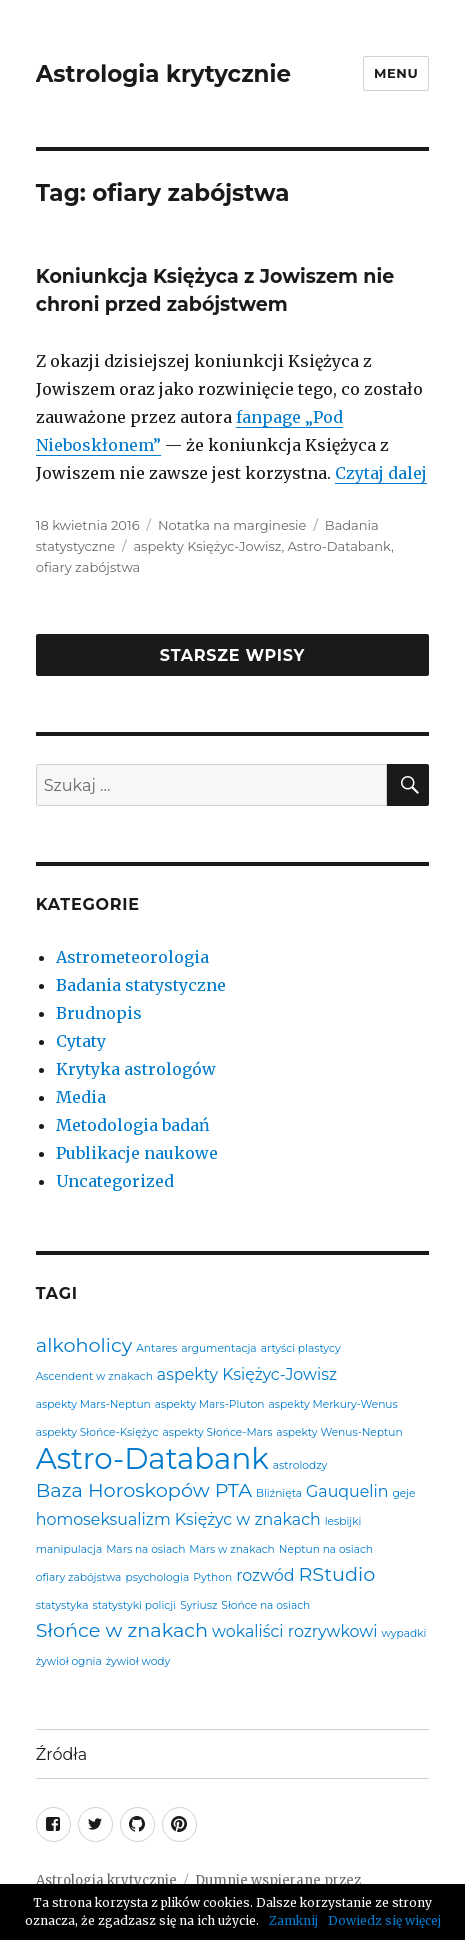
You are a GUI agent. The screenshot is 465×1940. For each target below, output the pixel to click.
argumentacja (218, 1349)
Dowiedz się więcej (384, 1920)
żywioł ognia (69, 1662)
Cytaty (81, 1041)
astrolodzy (300, 1466)
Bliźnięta (279, 1494)
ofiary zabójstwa (88, 567)
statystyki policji (135, 1606)
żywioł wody (138, 1662)
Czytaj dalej (381, 473)
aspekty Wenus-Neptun (339, 1433)
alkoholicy (84, 1345)
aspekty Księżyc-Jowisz (207, 546)
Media (81, 1097)
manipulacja (69, 1550)
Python (212, 1578)
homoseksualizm (103, 1520)
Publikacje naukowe (137, 1153)
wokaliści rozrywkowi (294, 1632)
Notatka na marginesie (232, 525)
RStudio (336, 1574)
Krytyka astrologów (136, 1069)
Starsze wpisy (232, 656)
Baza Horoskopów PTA (144, 1490)
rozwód (265, 1576)
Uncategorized (115, 1181)
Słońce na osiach (265, 1606)
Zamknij (293, 1920)
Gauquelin (347, 1492)
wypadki (403, 1634)
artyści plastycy (301, 1349)
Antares (156, 1349)
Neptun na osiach (326, 1550)
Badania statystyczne (141, 985)
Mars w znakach (231, 1550)
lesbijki (343, 1522)
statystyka (62, 1606)
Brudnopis (99, 1013)
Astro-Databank (339, 546)
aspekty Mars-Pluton (210, 1405)
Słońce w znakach (122, 1630)
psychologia (157, 1578)
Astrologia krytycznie (163, 74)
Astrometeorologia (132, 957)
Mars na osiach (145, 1550)
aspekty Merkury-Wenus (333, 1405)
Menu (396, 73)
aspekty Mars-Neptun (93, 1405)
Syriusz (198, 1606)
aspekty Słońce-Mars (217, 1433)
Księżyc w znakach (248, 1520)
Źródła (61, 1754)
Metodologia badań (133, 1125)
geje (403, 1494)
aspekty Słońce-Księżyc (97, 1433)
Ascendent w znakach (94, 1377)
